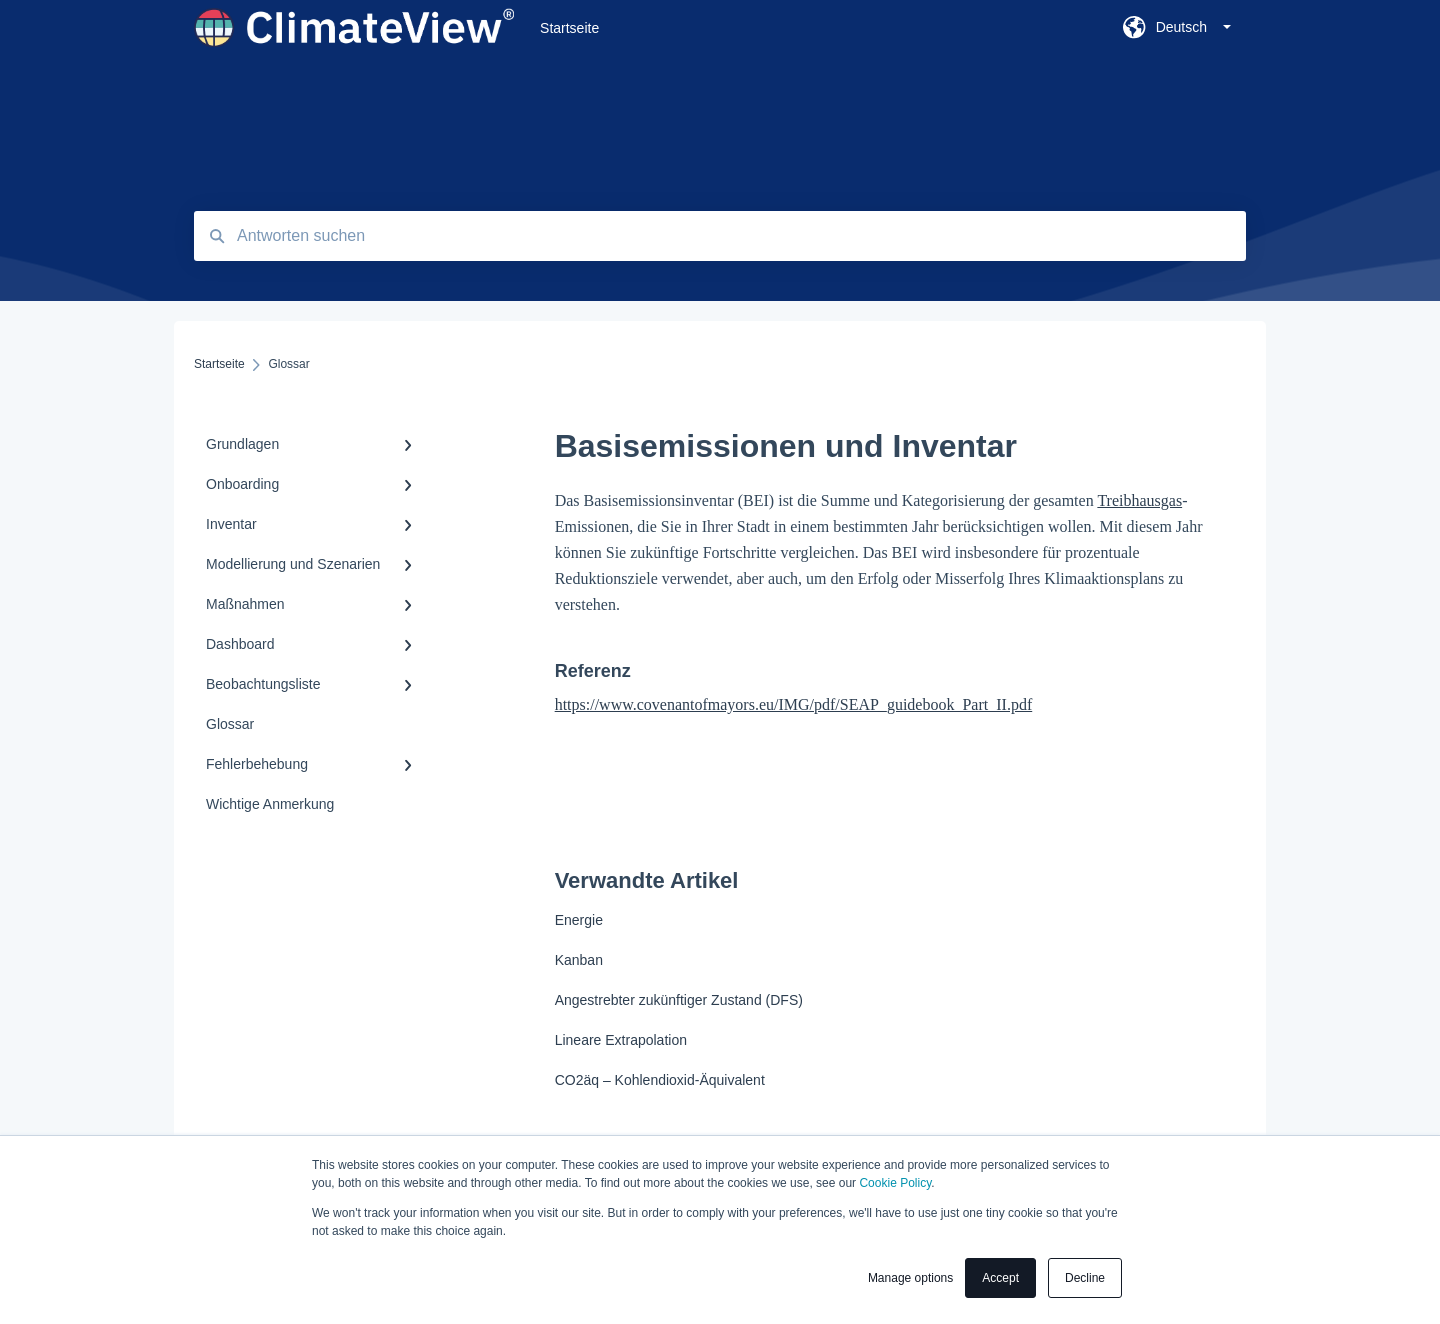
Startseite (569, 28)
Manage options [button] (910, 1278)
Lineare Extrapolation (621, 1040)
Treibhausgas (1139, 500)
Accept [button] (1000, 1278)
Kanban (579, 960)
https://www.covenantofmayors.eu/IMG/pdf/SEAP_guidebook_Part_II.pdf (794, 704)
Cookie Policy (895, 1183)
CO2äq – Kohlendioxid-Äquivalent (660, 1080)
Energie (579, 920)
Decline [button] (1085, 1278)
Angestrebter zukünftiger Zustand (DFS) (679, 1000)
